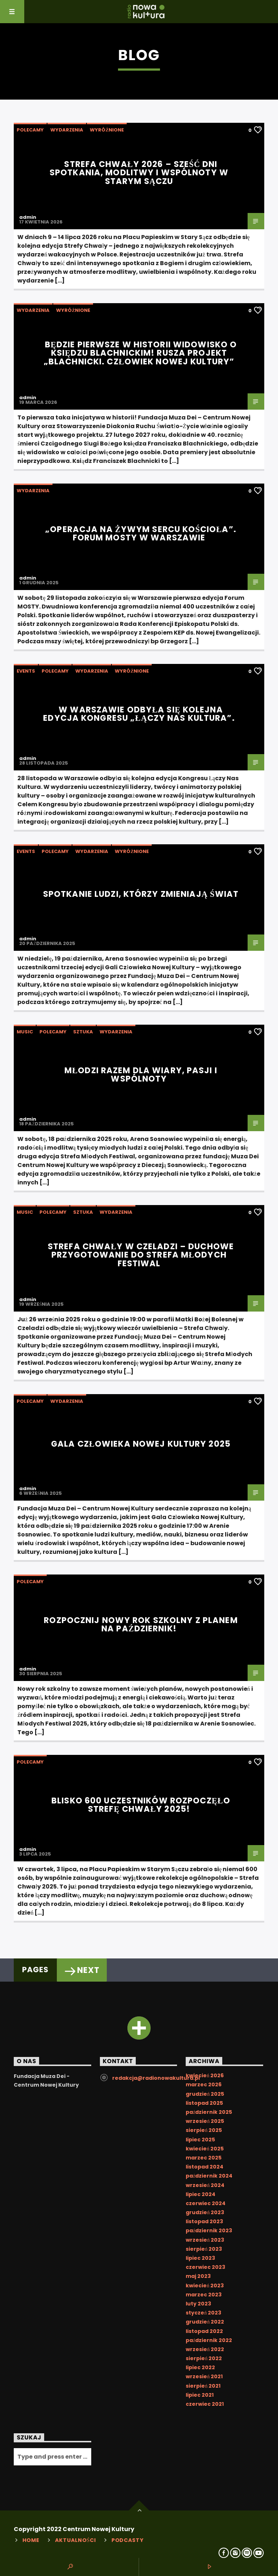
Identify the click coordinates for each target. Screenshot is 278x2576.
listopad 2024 (204, 2166)
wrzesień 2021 (204, 2376)
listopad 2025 (204, 2103)
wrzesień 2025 (205, 2121)
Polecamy (30, 129)
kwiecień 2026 (205, 2075)
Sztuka (83, 1031)
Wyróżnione (107, 129)
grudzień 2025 (205, 2094)
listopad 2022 (204, 2331)
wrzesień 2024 (205, 2185)
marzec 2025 (204, 2157)
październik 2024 (209, 2175)
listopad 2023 (204, 2221)
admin (27, 217)
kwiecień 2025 (205, 2148)
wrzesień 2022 (205, 2349)
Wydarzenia (66, 129)
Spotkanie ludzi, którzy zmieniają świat (141, 894)
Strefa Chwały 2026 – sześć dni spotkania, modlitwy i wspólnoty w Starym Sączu (139, 172)
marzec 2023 (204, 2294)
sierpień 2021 (203, 2385)
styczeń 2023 (203, 2312)
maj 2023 (198, 2276)
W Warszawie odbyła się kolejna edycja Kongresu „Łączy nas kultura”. (139, 714)
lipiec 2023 (200, 2258)
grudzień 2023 (205, 2212)
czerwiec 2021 (205, 2404)
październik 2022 (209, 2340)
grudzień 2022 (205, 2321)
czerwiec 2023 (205, 2267)
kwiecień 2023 (205, 2285)
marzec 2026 (204, 2084)
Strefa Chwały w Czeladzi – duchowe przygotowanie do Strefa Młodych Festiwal (141, 1255)
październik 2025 (209, 2112)
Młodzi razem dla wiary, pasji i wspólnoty (140, 1075)
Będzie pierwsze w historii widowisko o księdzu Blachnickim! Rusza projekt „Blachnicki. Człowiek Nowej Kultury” (140, 353)
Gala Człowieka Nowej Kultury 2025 (141, 1444)
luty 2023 (198, 2303)
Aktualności (75, 2540)
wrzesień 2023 (205, 2239)
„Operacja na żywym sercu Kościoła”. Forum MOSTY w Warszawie (140, 533)
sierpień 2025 (204, 2130)
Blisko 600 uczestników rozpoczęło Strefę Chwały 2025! (140, 1805)
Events (26, 671)
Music (25, 1031)
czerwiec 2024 (206, 2203)
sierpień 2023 (204, 2249)
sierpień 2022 (204, 2358)
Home (30, 2540)
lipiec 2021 (200, 2395)
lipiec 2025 (200, 2139)
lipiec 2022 (200, 2367)
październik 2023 (209, 2230)
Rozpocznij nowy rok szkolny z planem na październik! (140, 1624)
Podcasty (127, 2540)
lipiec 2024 (200, 2194)
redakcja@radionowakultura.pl (156, 2078)
